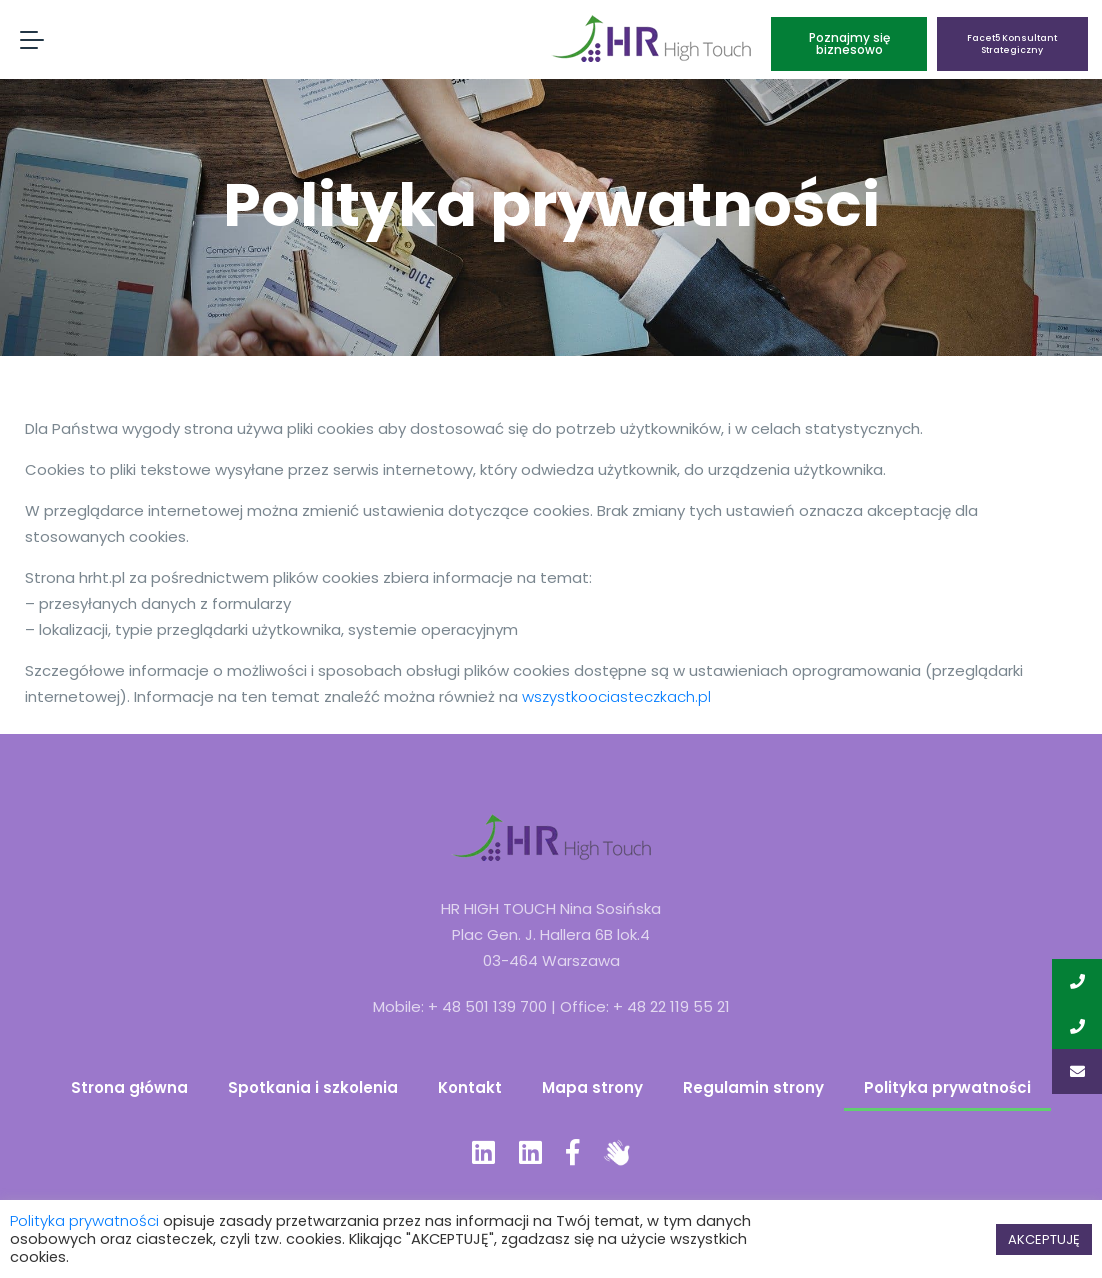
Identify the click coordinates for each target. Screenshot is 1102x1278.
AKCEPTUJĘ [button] (1044, 1239)
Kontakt (470, 1087)
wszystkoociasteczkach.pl (616, 696)
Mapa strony (592, 1087)
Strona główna (129, 1087)
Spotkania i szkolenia (313, 1087)
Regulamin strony (753, 1087)
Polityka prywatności (947, 1087)
